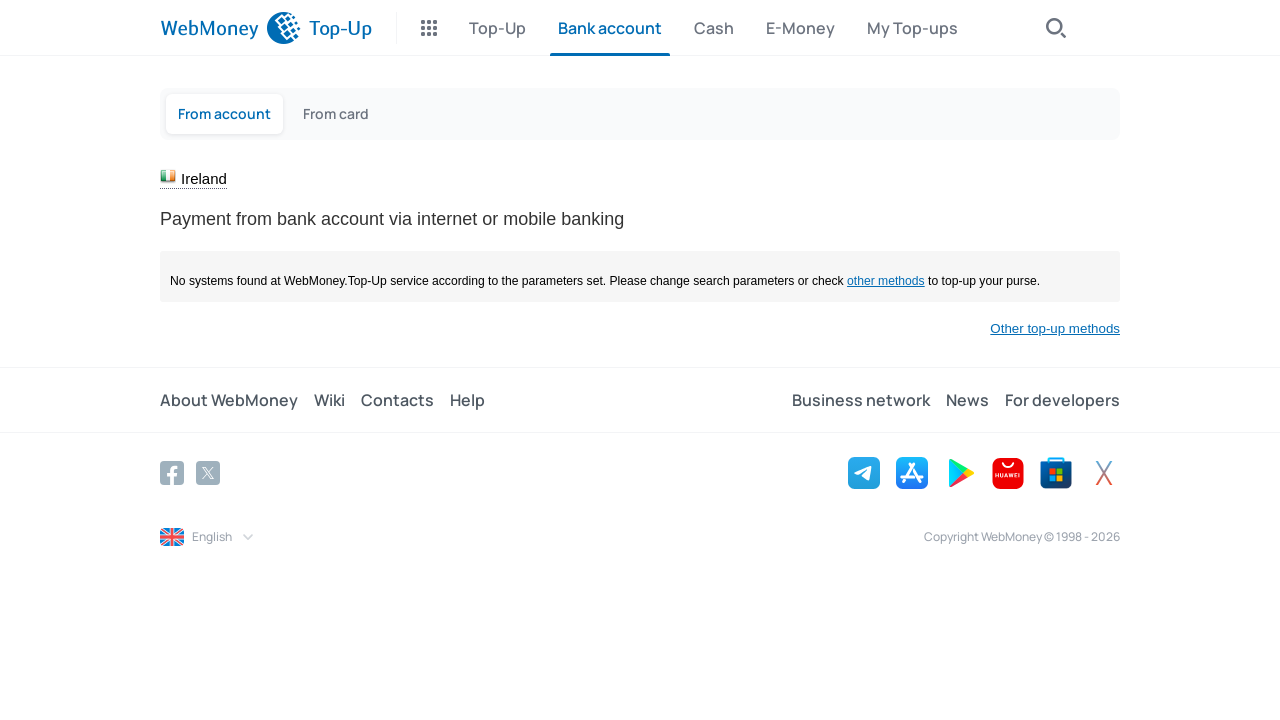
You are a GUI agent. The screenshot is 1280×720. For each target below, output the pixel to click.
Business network (861, 400)
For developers (1062, 400)
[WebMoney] (230, 28)
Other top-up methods (1055, 328)
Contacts (397, 400)
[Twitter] (208, 473)
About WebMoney (229, 400)
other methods (886, 281)
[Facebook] (172, 473)
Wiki (329, 400)
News (967, 400)
